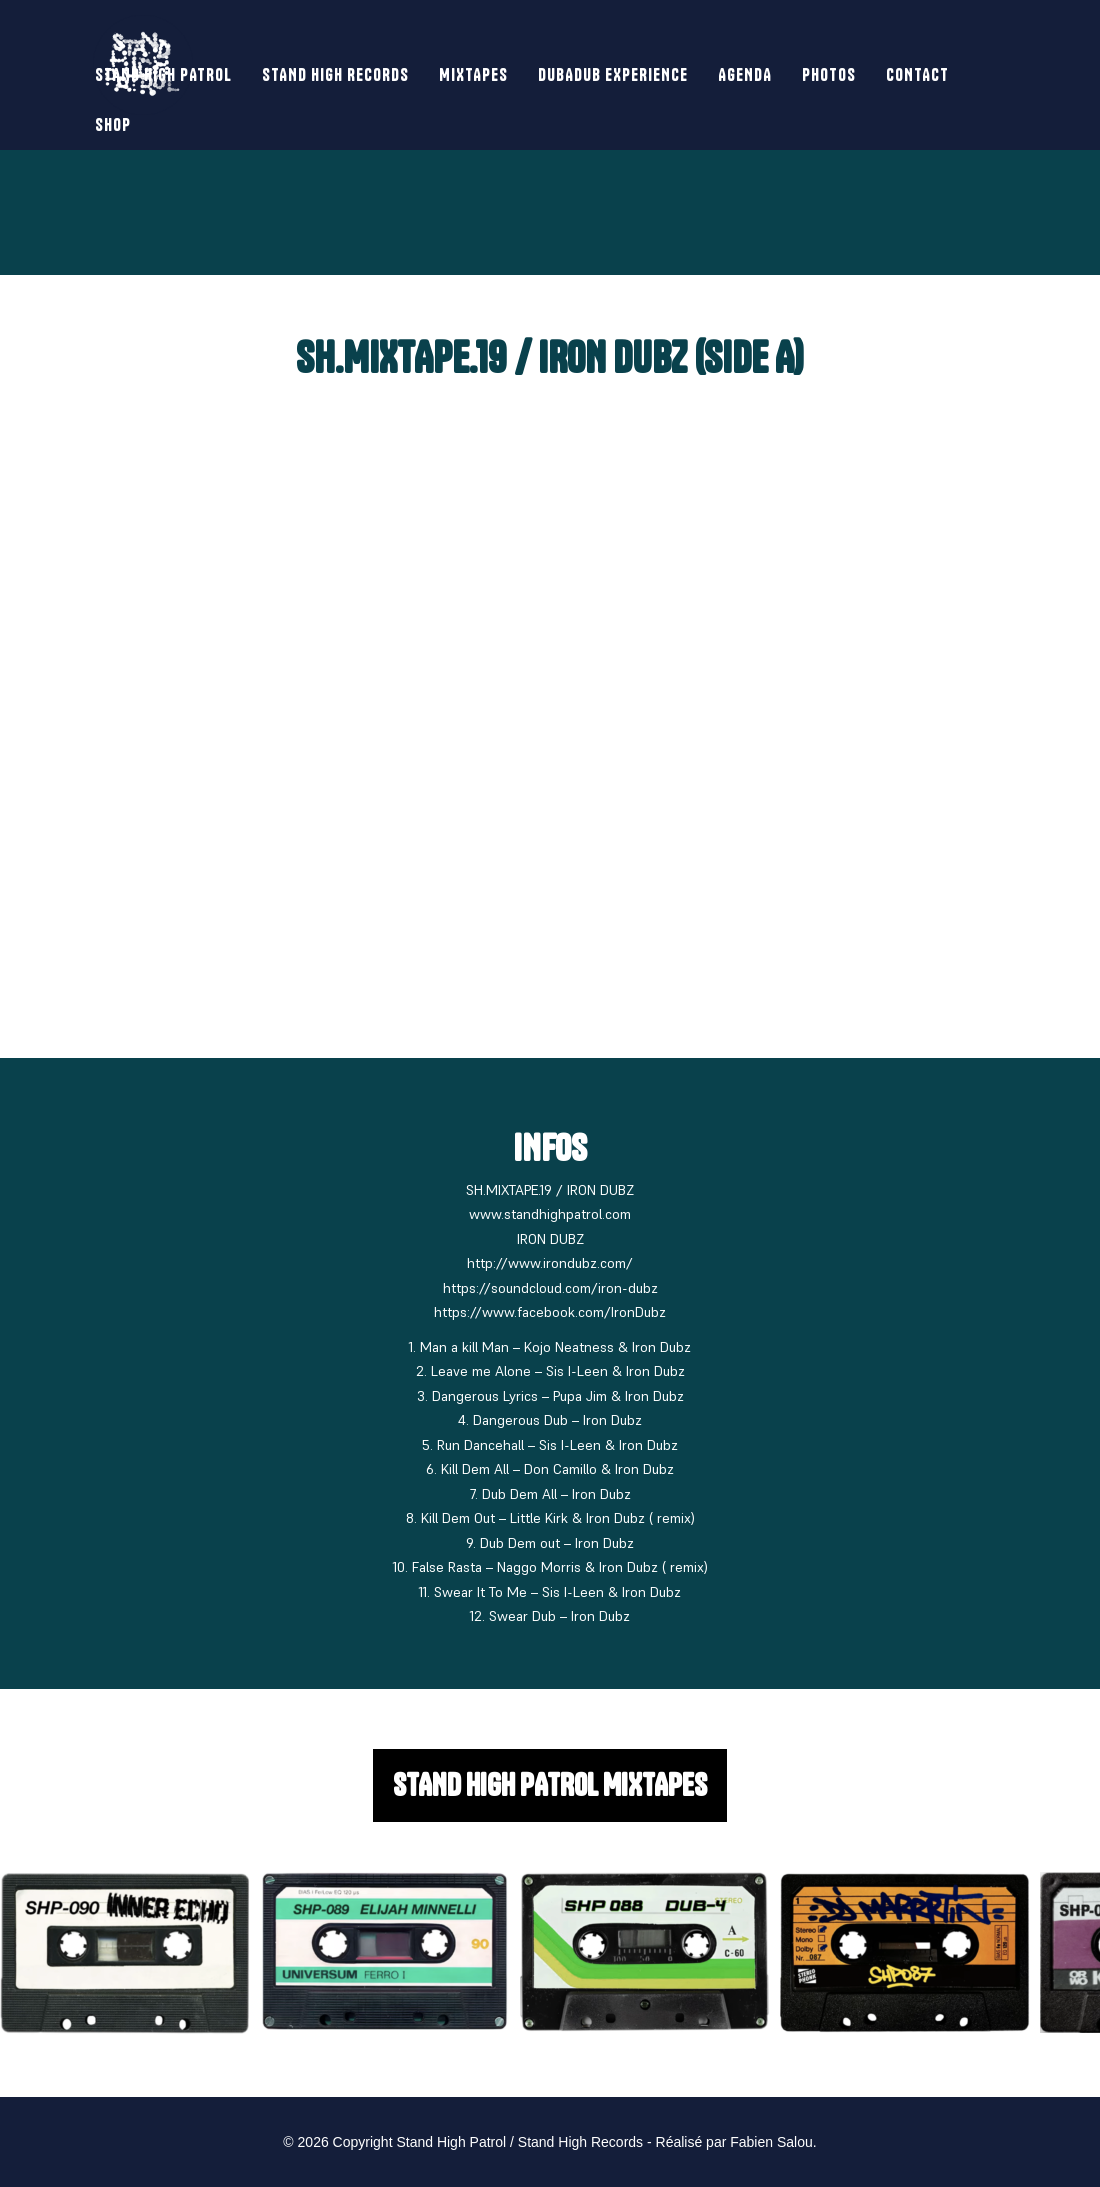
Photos (829, 74)
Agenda (745, 74)
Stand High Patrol (163, 74)
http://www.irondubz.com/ (550, 1263)
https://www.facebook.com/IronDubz (550, 1312)
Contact (917, 74)
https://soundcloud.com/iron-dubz (550, 1288)
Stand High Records (335, 74)
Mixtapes (473, 74)
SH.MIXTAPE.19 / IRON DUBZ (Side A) (550, 357)
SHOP (113, 124)
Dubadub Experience (613, 74)
